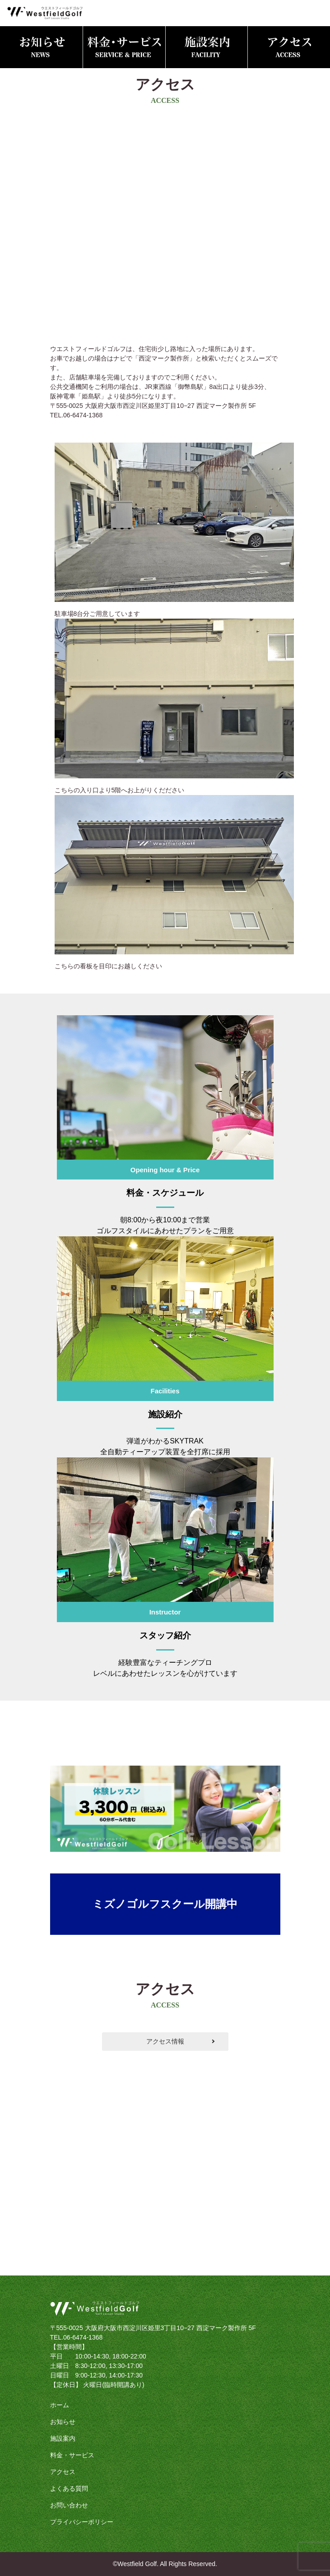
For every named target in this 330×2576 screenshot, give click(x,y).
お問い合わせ (69, 2505)
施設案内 (62, 2438)
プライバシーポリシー (81, 2521)
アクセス (62, 2471)
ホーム (59, 2405)
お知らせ (62, 2421)
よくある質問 (69, 2488)
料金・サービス (72, 2455)
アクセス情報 (165, 2041)
